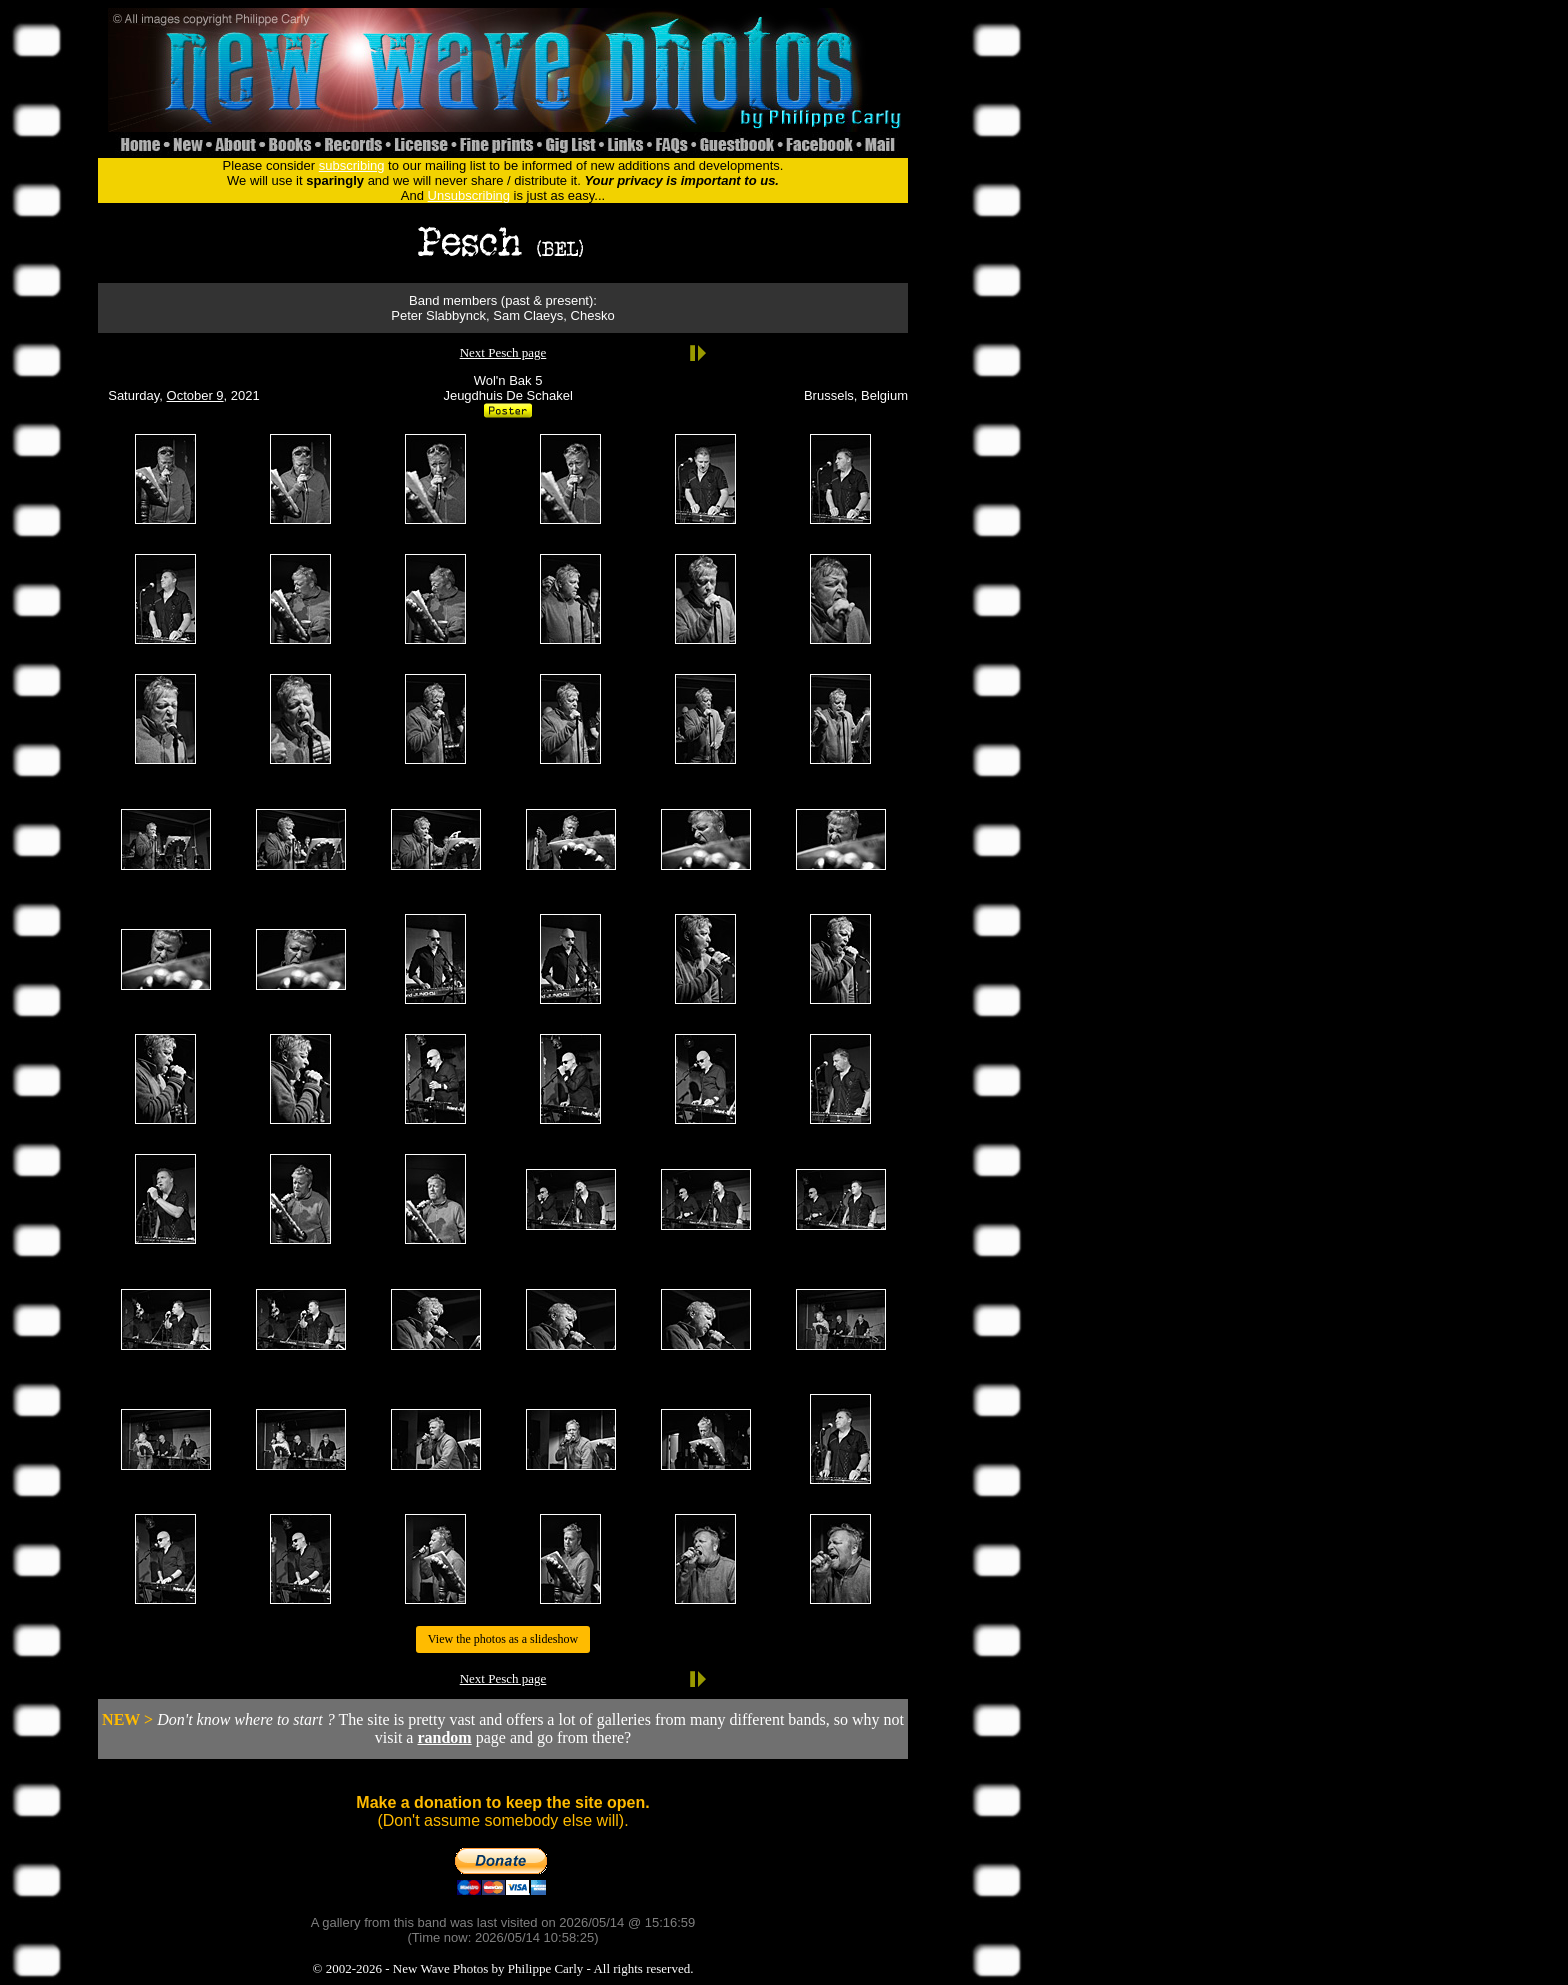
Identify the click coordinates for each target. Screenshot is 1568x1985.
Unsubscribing (469, 195)
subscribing (352, 165)
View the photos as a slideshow (503, 1639)
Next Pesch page (503, 352)
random (444, 1737)
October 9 (195, 395)
